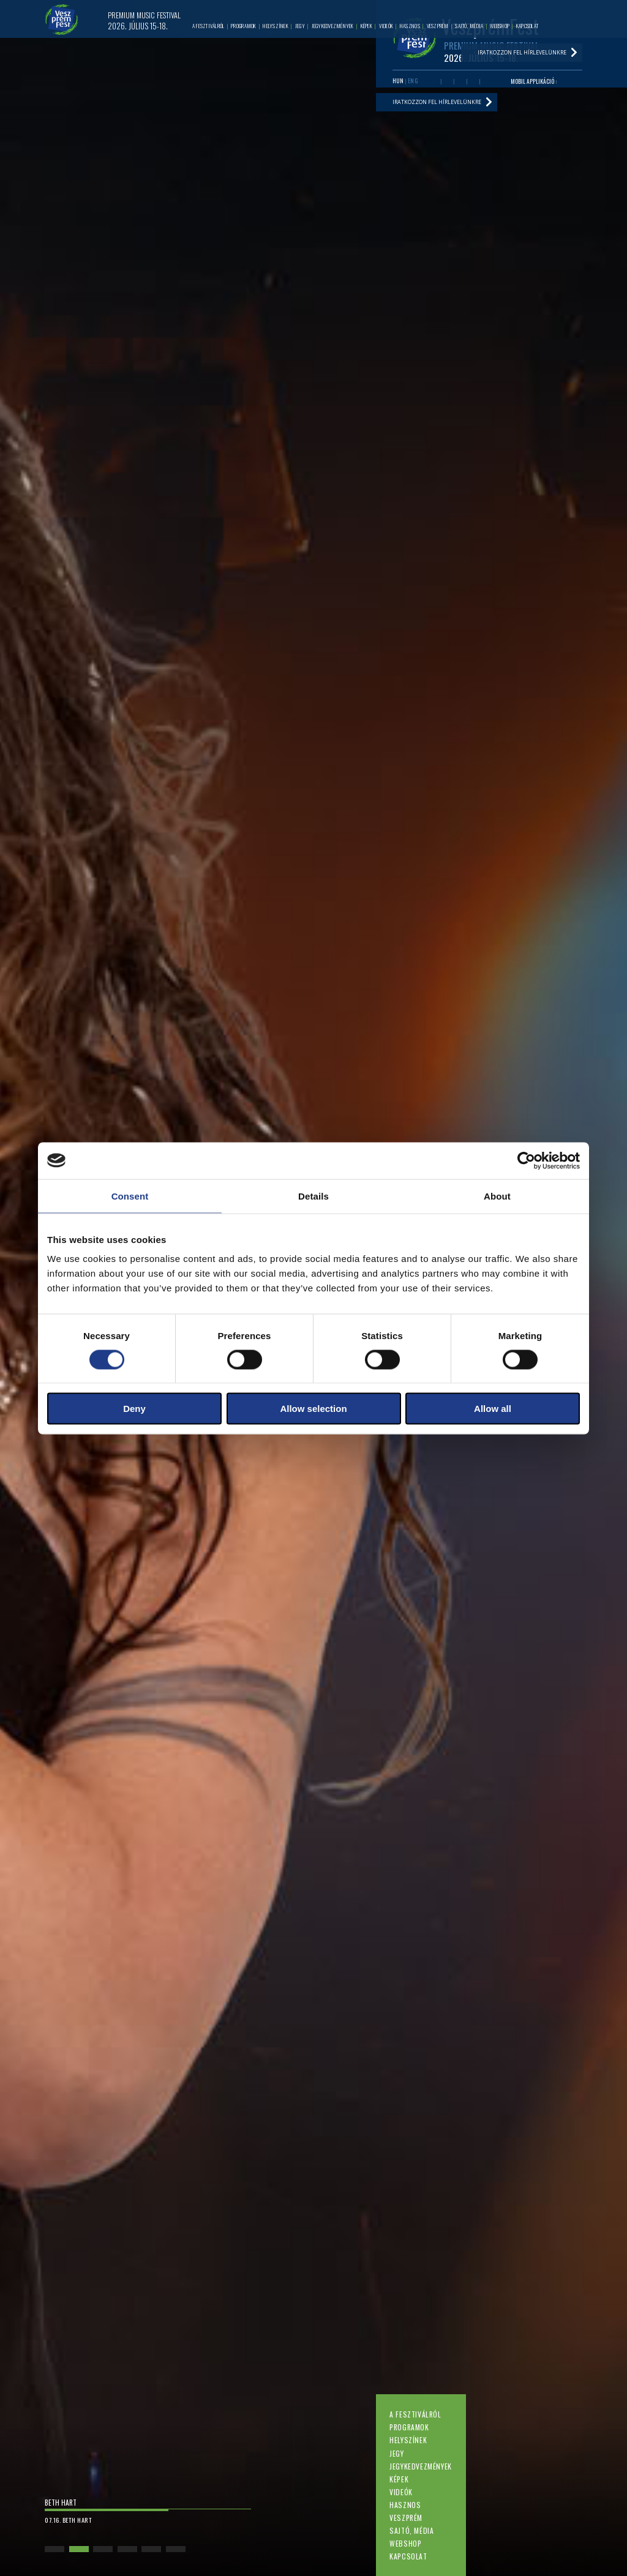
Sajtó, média (411, 2530)
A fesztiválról (415, 2414)
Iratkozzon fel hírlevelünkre (436, 102)
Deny (134, 1408)
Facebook (434, 82)
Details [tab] (313, 1195)
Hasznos (405, 2504)
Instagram (473, 82)
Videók (401, 2492)
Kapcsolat (408, 2556)
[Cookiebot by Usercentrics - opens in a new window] (526, 1160)
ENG (413, 81)
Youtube (447, 82)
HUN (398, 81)
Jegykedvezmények (420, 2466)
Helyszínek (408, 2440)
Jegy (396, 2453)
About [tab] (497, 1195)
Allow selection (313, 1408)
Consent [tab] (130, 1195)
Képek (398, 2479)
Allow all (492, 1408)
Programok (409, 2427)
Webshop (405, 2543)
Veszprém (405, 2517)
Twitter (460, 82)
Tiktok (486, 82)
